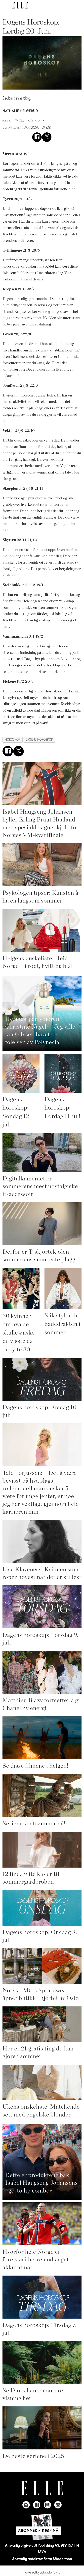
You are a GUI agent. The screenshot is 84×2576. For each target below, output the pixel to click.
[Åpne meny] (5, 5)
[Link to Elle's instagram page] (26, 2504)
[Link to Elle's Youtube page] (47, 2504)
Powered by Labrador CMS (42, 2572)
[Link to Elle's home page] (42, 2488)
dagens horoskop (39, 739)
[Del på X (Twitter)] (46, 137)
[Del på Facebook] (37, 137)
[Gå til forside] (20, 5)
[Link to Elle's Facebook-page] (36, 2504)
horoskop (12, 739)
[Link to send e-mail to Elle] (58, 2504)
